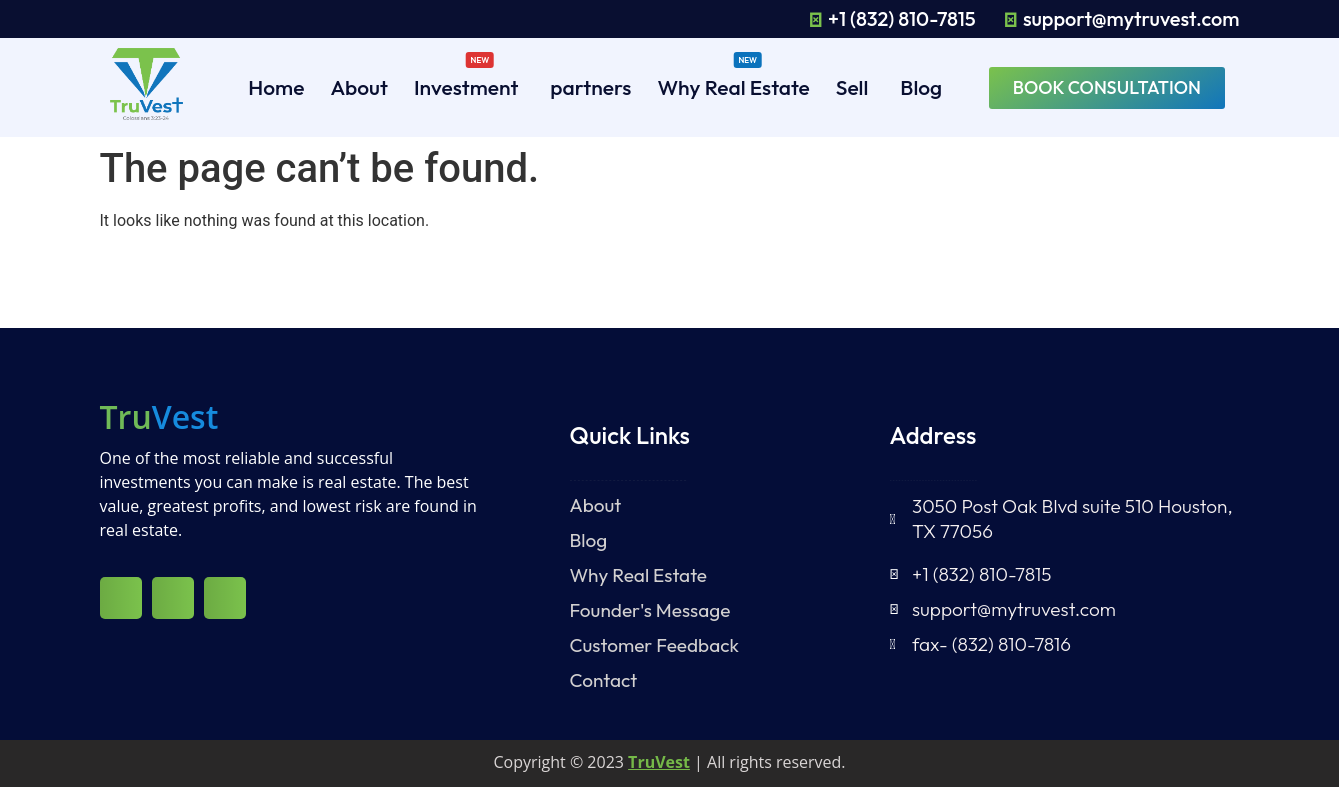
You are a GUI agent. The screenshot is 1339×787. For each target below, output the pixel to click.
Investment (466, 83)
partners (590, 87)
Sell (852, 87)
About (359, 87)
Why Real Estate (733, 83)
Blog (921, 87)
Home (276, 87)
